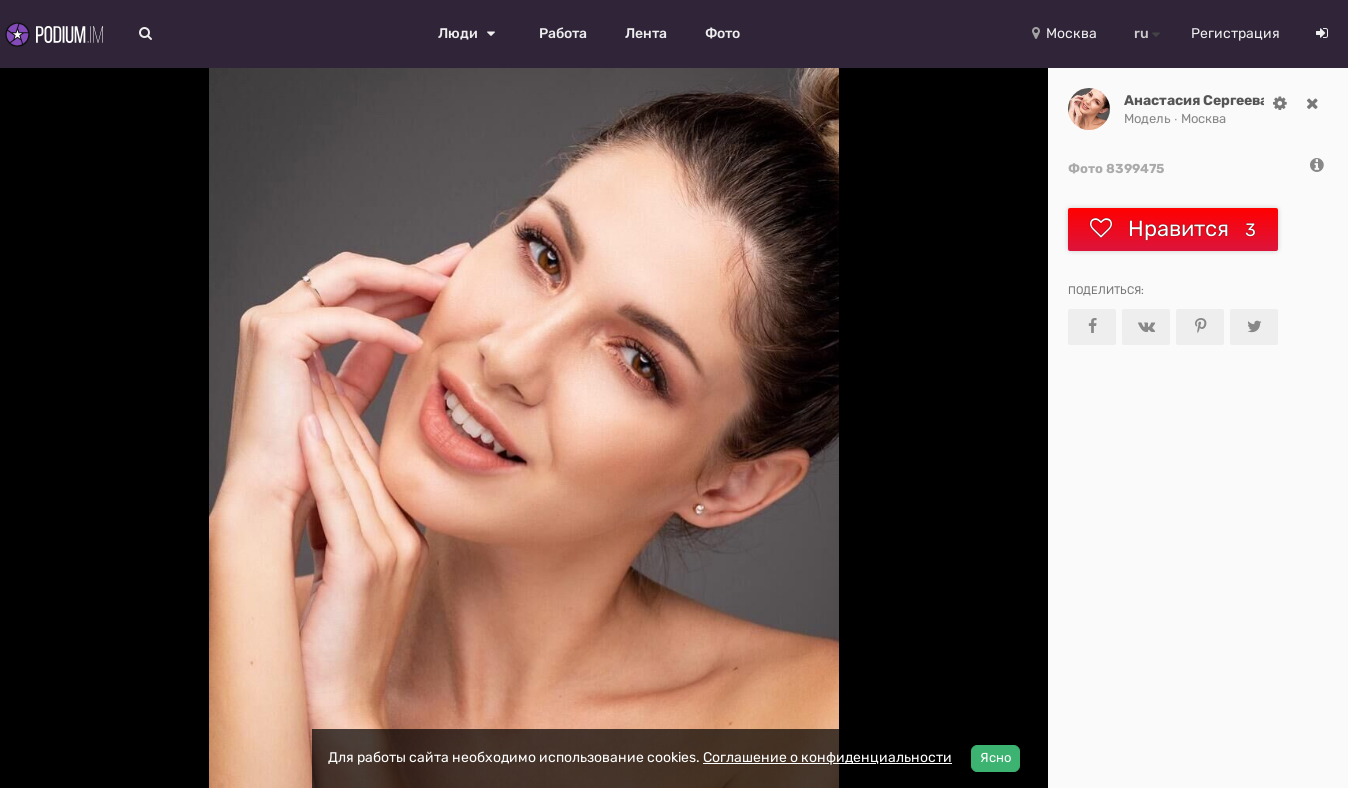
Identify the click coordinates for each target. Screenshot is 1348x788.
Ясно (995, 757)
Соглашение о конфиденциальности (827, 757)
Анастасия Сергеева (1196, 100)
